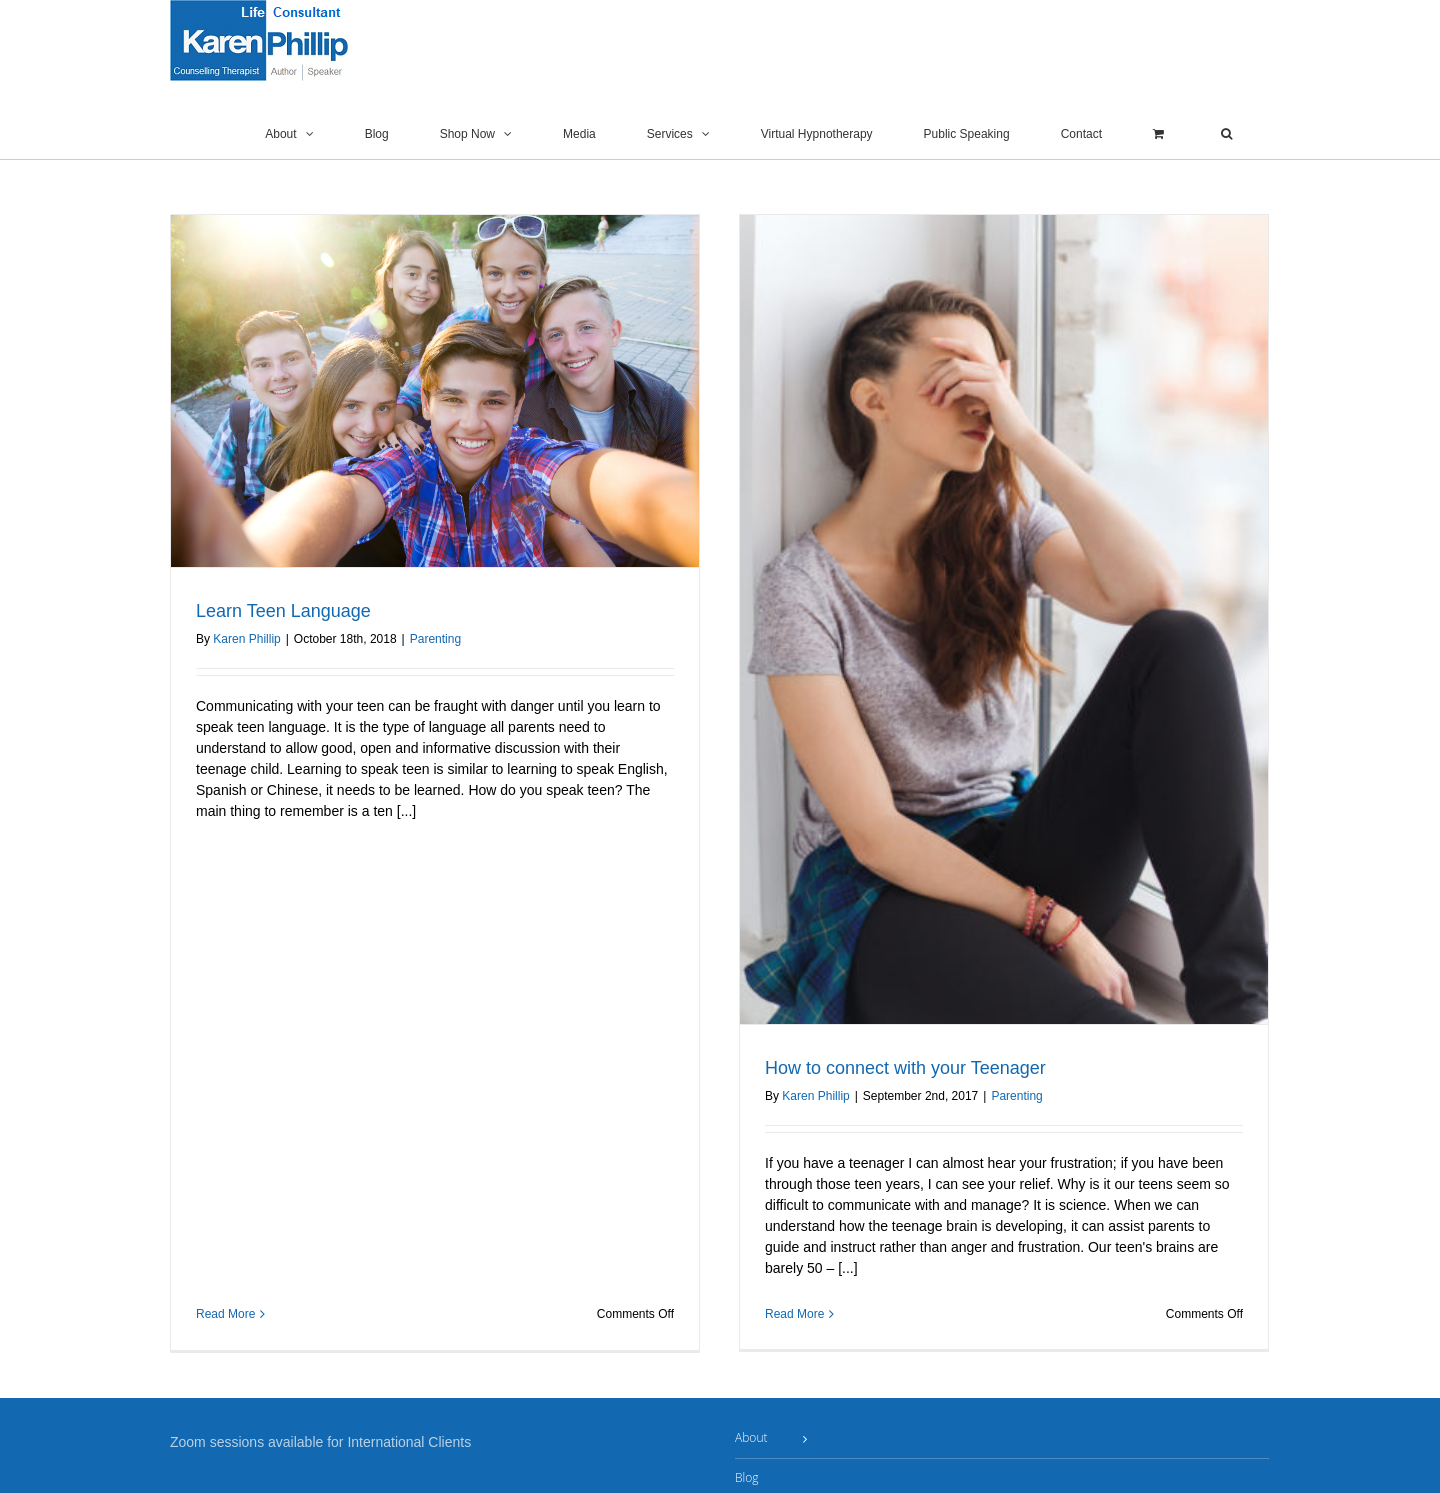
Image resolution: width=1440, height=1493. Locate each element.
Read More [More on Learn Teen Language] (225, 857)
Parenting (435, 639)
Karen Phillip (246, 639)
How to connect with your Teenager (876, 1068)
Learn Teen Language (283, 611)
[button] (1226, 134)
